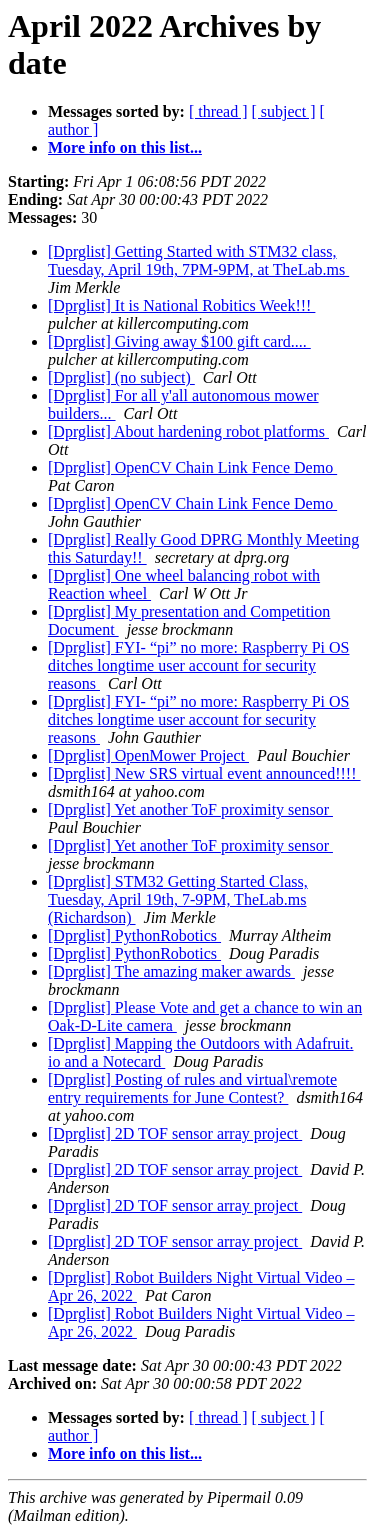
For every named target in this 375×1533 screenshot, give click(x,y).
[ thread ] (218, 111)
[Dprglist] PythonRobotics (134, 935)
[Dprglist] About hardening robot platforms (188, 431)
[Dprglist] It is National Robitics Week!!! (181, 305)
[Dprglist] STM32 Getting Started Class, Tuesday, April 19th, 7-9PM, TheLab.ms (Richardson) (178, 899)
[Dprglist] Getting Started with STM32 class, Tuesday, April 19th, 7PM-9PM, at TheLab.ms (198, 260)
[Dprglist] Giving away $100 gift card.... (179, 341)
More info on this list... (125, 147)
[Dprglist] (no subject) (121, 377)
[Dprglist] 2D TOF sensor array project (175, 1133)
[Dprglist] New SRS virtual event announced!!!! (204, 773)
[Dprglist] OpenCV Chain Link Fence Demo (192, 467)
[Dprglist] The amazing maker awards (171, 971)
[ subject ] (284, 111)
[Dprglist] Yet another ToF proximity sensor (190, 809)
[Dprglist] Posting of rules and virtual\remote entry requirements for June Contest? (192, 1088)
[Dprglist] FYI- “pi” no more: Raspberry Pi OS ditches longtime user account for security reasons (198, 665)
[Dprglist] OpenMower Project (148, 755)
